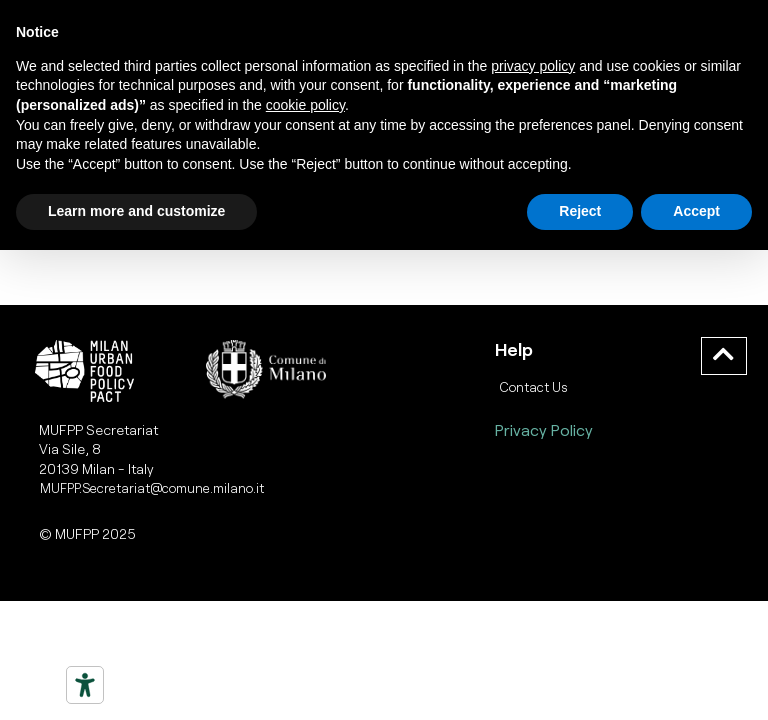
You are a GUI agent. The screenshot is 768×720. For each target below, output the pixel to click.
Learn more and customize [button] (136, 211)
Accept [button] (696, 211)
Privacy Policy (544, 429)
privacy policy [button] (533, 66)
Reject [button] (580, 211)
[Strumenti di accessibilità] (85, 685)
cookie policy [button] (305, 105)
